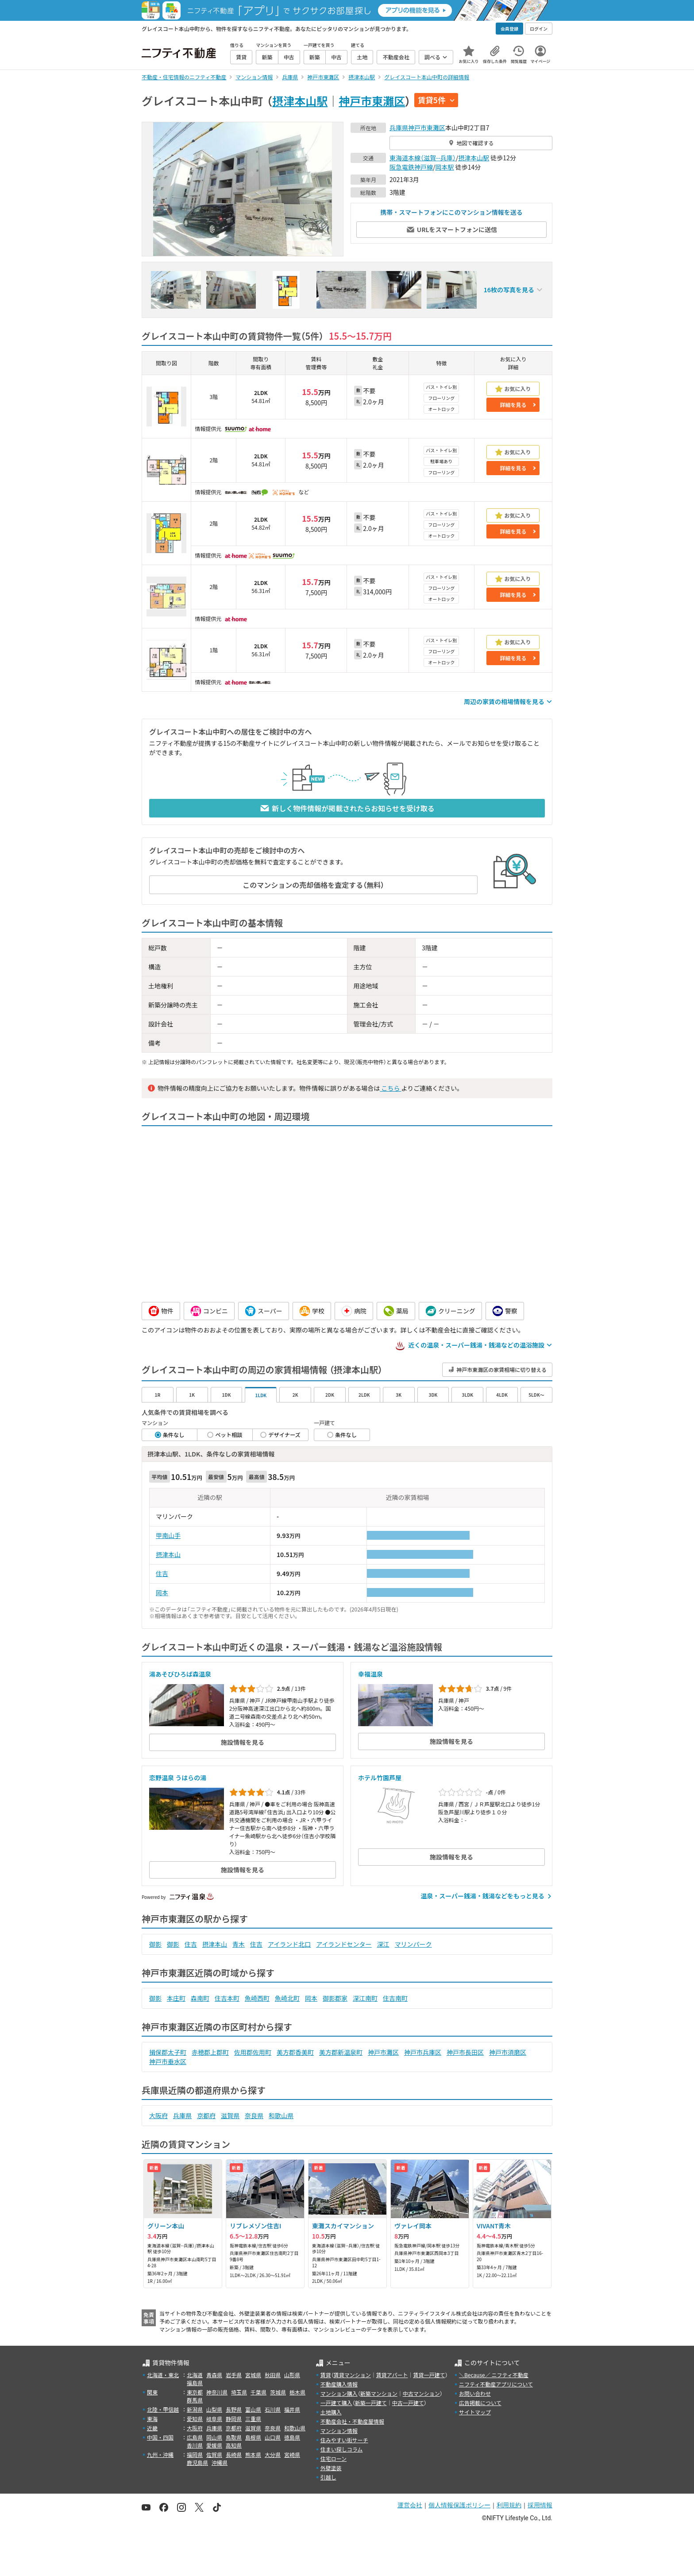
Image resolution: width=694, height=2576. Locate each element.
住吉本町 (227, 1998)
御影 (155, 1944)
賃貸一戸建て (429, 2374)
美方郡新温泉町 (340, 2052)
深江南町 (365, 1998)
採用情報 (540, 2505)
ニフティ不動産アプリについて (496, 2384)
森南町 (200, 1998)
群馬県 (195, 2400)
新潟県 (195, 2409)
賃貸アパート (392, 2374)
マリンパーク (413, 1944)
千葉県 (258, 2392)
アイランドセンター (343, 1944)
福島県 (195, 2382)
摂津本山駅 (300, 100)
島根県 (253, 2437)
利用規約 (509, 2505)
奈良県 (254, 2115)
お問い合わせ (475, 2393)
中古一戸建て (408, 2402)
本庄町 (176, 1998)
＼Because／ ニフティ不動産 (493, 2374)
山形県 (292, 2374)
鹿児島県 (197, 2462)
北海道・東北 (163, 2374)
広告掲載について (480, 2402)
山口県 (273, 2437)
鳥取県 (234, 2437)
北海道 (195, 2374)
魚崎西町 (257, 1998)
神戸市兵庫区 (422, 2052)
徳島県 (292, 2437)
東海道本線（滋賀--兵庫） (422, 157)
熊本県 (253, 2454)
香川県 (195, 2445)
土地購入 (331, 2412)
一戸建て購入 (336, 2402)
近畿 (152, 2428)
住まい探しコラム (341, 2449)
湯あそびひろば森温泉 (180, 1674)
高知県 (234, 2445)
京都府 (206, 2115)
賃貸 (325, 2374)
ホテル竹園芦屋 (379, 1777)
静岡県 (234, 2418)
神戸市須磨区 (507, 2052)
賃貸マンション (352, 2374)
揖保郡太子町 (167, 2052)
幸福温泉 (370, 1674)
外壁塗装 (331, 2467)
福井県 (292, 2409)
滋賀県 (230, 2115)
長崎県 (234, 2454)
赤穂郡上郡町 (210, 2052)
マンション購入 (339, 2393)
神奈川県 (216, 2392)
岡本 (162, 1592)
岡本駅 (445, 167)
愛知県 (195, 2418)
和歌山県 (281, 2115)
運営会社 (409, 2505)
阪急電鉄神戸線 (411, 167)
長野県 (234, 2409)
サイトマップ (475, 2412)
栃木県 (297, 2392)
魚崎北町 (287, 1998)
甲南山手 (168, 1535)
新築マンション (378, 2393)
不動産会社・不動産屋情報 (352, 2421)
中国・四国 (160, 2437)
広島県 (195, 2437)
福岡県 (195, 2454)
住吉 (162, 1573)
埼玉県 (239, 2392)
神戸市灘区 (383, 2052)
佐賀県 (214, 2454)
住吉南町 (395, 1998)
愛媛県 (214, 2445)
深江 (383, 1944)
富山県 (253, 2409)
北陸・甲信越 (163, 2409)
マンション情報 (339, 2430)
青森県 (214, 2374)
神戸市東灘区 (372, 100)
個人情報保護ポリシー (459, 2505)
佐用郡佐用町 (252, 2052)
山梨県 (214, 2409)
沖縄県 (219, 2462)
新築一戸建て (371, 2402)
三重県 (253, 2418)
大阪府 (158, 2115)
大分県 (273, 2454)
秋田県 (273, 2374)
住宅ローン (333, 2458)
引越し (328, 2477)
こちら (390, 1088)
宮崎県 (292, 2454)
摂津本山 (168, 1554)
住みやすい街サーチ (344, 2440)
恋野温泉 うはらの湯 (177, 1777)
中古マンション (421, 2393)
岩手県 (234, 2374)
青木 (238, 1944)
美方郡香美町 (295, 2052)
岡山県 (214, 2437)
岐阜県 (214, 2418)
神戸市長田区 (465, 2052)
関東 (152, 2392)
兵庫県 (398, 127)
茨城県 (278, 2392)
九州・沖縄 (160, 2454)
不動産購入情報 (339, 2384)
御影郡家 (335, 1998)
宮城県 (253, 2374)
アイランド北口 (289, 1944)
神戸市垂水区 (167, 2061)
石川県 (273, 2409)
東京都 (195, 2392)
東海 (152, 2418)
